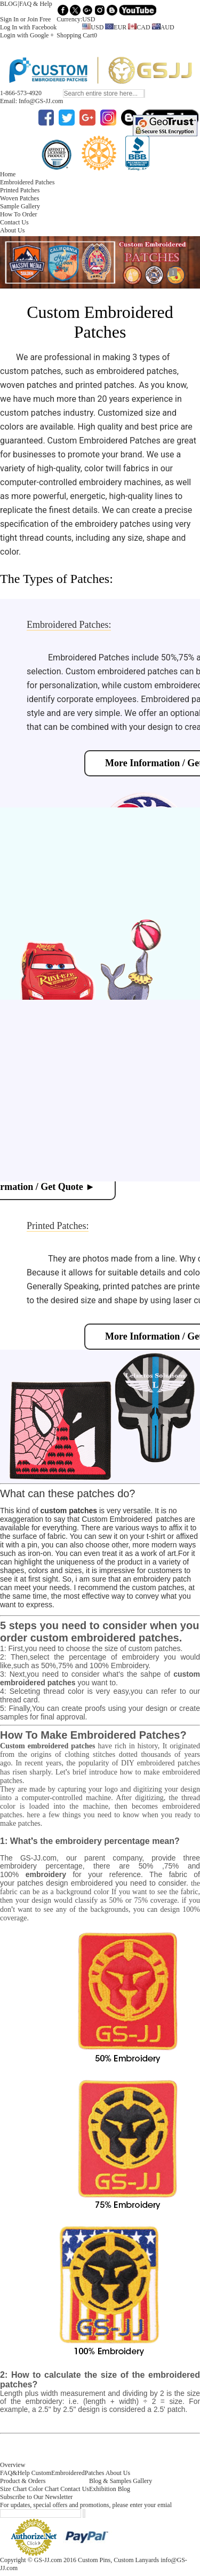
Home (7, 174)
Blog (124, 2489)
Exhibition (102, 2489)
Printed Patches (19, 190)
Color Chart (43, 2489)
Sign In (9, 19)
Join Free (39, 19)
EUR (115, 27)
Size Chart (13, 2489)
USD (92, 27)
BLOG (9, 3)
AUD (163, 27)
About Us (12, 230)
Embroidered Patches (27, 182)
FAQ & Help (35, 3)
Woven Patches (19, 198)
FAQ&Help (15, 2473)
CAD (139, 27)
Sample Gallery (20, 206)
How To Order (18, 214)
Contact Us (14, 222)
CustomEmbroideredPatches (68, 2473)
